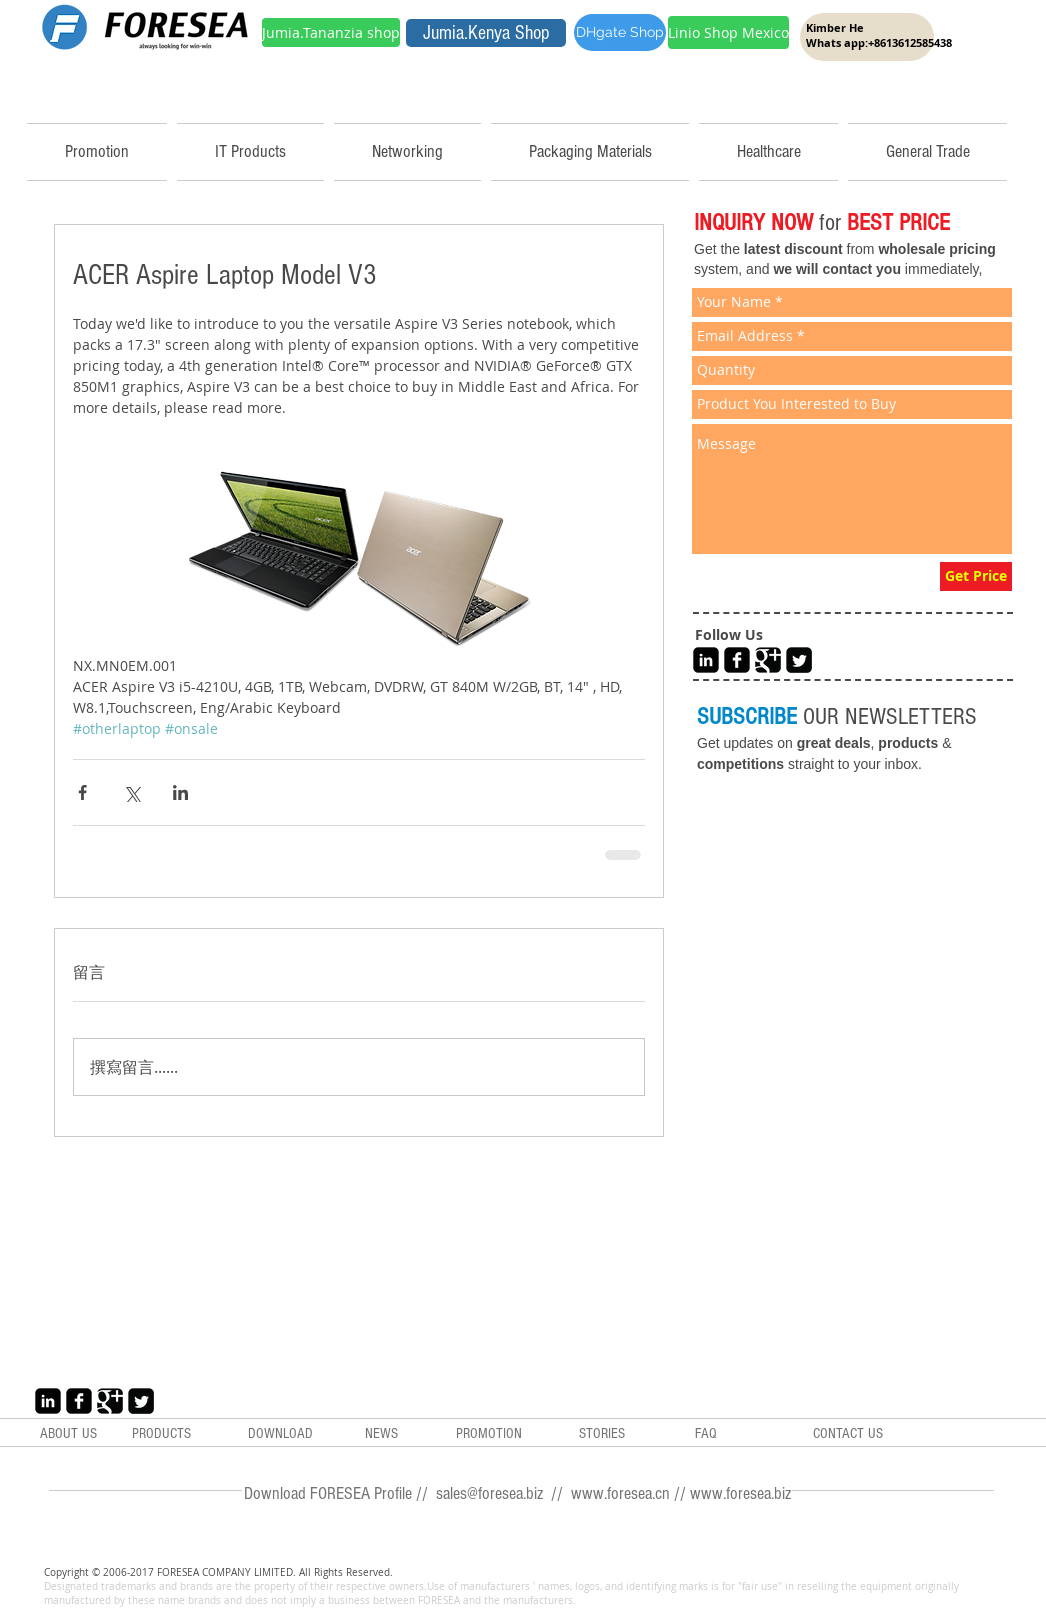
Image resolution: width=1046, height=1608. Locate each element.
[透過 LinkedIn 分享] (180, 792)
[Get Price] (976, 576)
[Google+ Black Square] (768, 660)
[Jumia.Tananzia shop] (331, 32)
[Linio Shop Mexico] (728, 32)
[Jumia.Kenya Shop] (486, 33)
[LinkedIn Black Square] (706, 660)
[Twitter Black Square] (799, 660)
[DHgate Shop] (620, 32)
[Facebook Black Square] (737, 660)
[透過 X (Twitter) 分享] (131, 792)
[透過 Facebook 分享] (82, 792)
